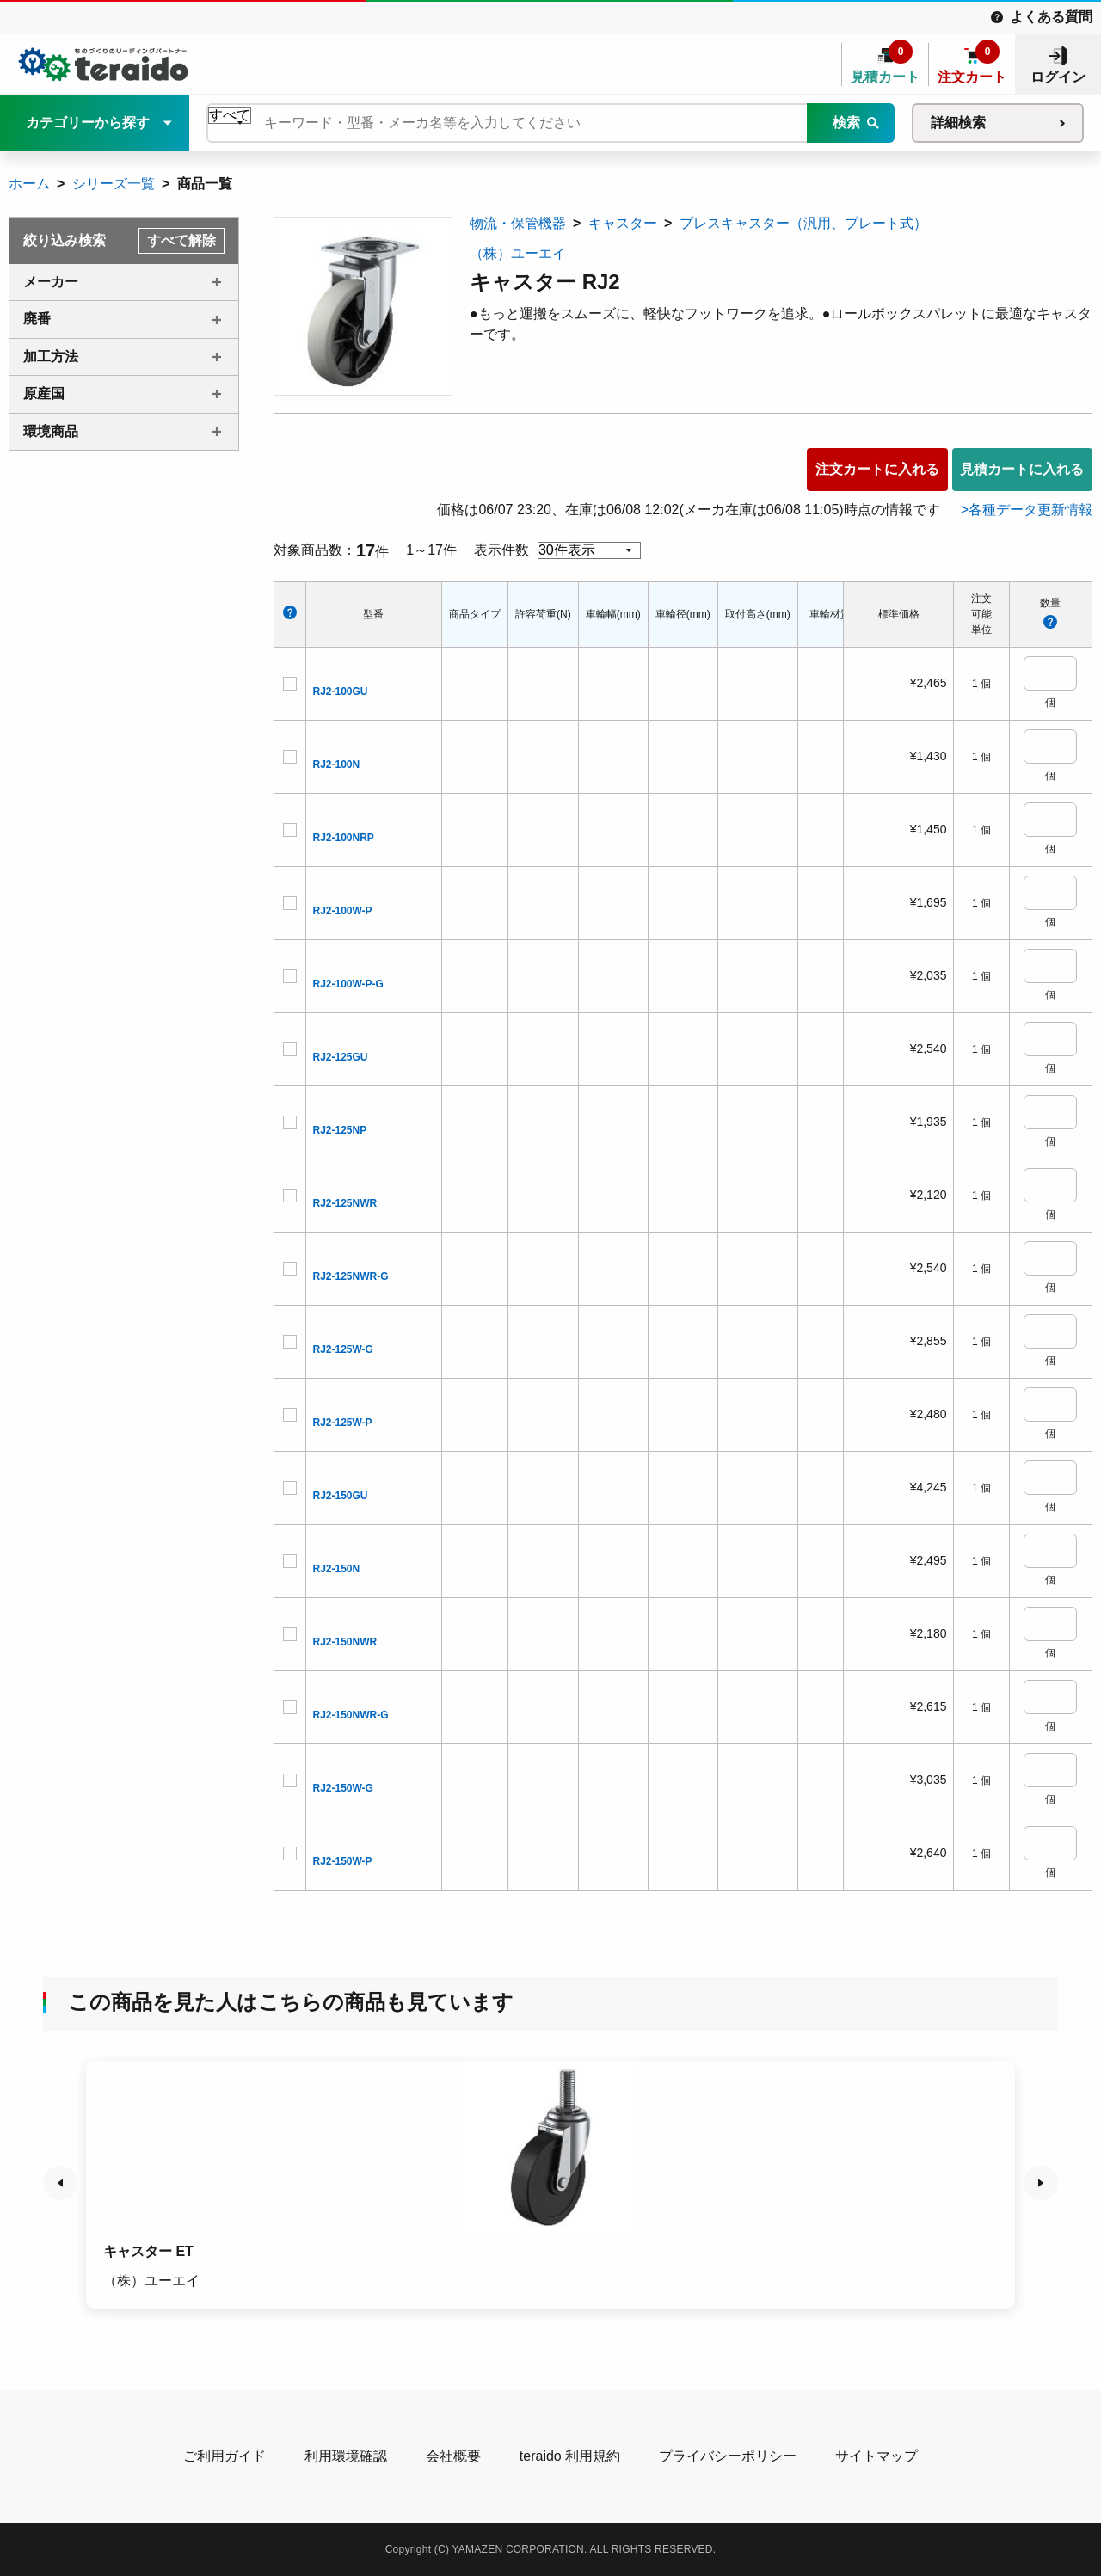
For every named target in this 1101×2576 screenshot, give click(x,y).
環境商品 (50, 431)
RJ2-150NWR (345, 1642)
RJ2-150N (336, 1569)
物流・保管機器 (518, 223)
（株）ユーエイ (518, 253)
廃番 (37, 318)
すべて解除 (181, 240)
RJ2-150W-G (343, 1788)
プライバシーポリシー (728, 2456)
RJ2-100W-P (342, 911)
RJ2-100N (336, 765)
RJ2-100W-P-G (348, 984)
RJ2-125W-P (342, 1423)
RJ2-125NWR (345, 1203)
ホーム (29, 183)
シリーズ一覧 (113, 183)
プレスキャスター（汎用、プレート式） (803, 223)
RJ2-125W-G (343, 1349)
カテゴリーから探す (88, 122)
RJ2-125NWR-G (351, 1276)
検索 (846, 122)
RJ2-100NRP (343, 838)
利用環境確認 (345, 2456)
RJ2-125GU (340, 1057)
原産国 (44, 393)
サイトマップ (876, 2456)
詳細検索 (958, 122)
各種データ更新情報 (1030, 509)
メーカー (50, 281)
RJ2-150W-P (342, 1861)
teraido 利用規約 (570, 2456)
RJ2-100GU (340, 691)
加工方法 (50, 356)
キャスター (622, 223)
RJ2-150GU (340, 1496)
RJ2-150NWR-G (351, 1715)
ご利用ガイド (224, 2456)
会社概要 (453, 2456)
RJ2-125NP (340, 1130)
